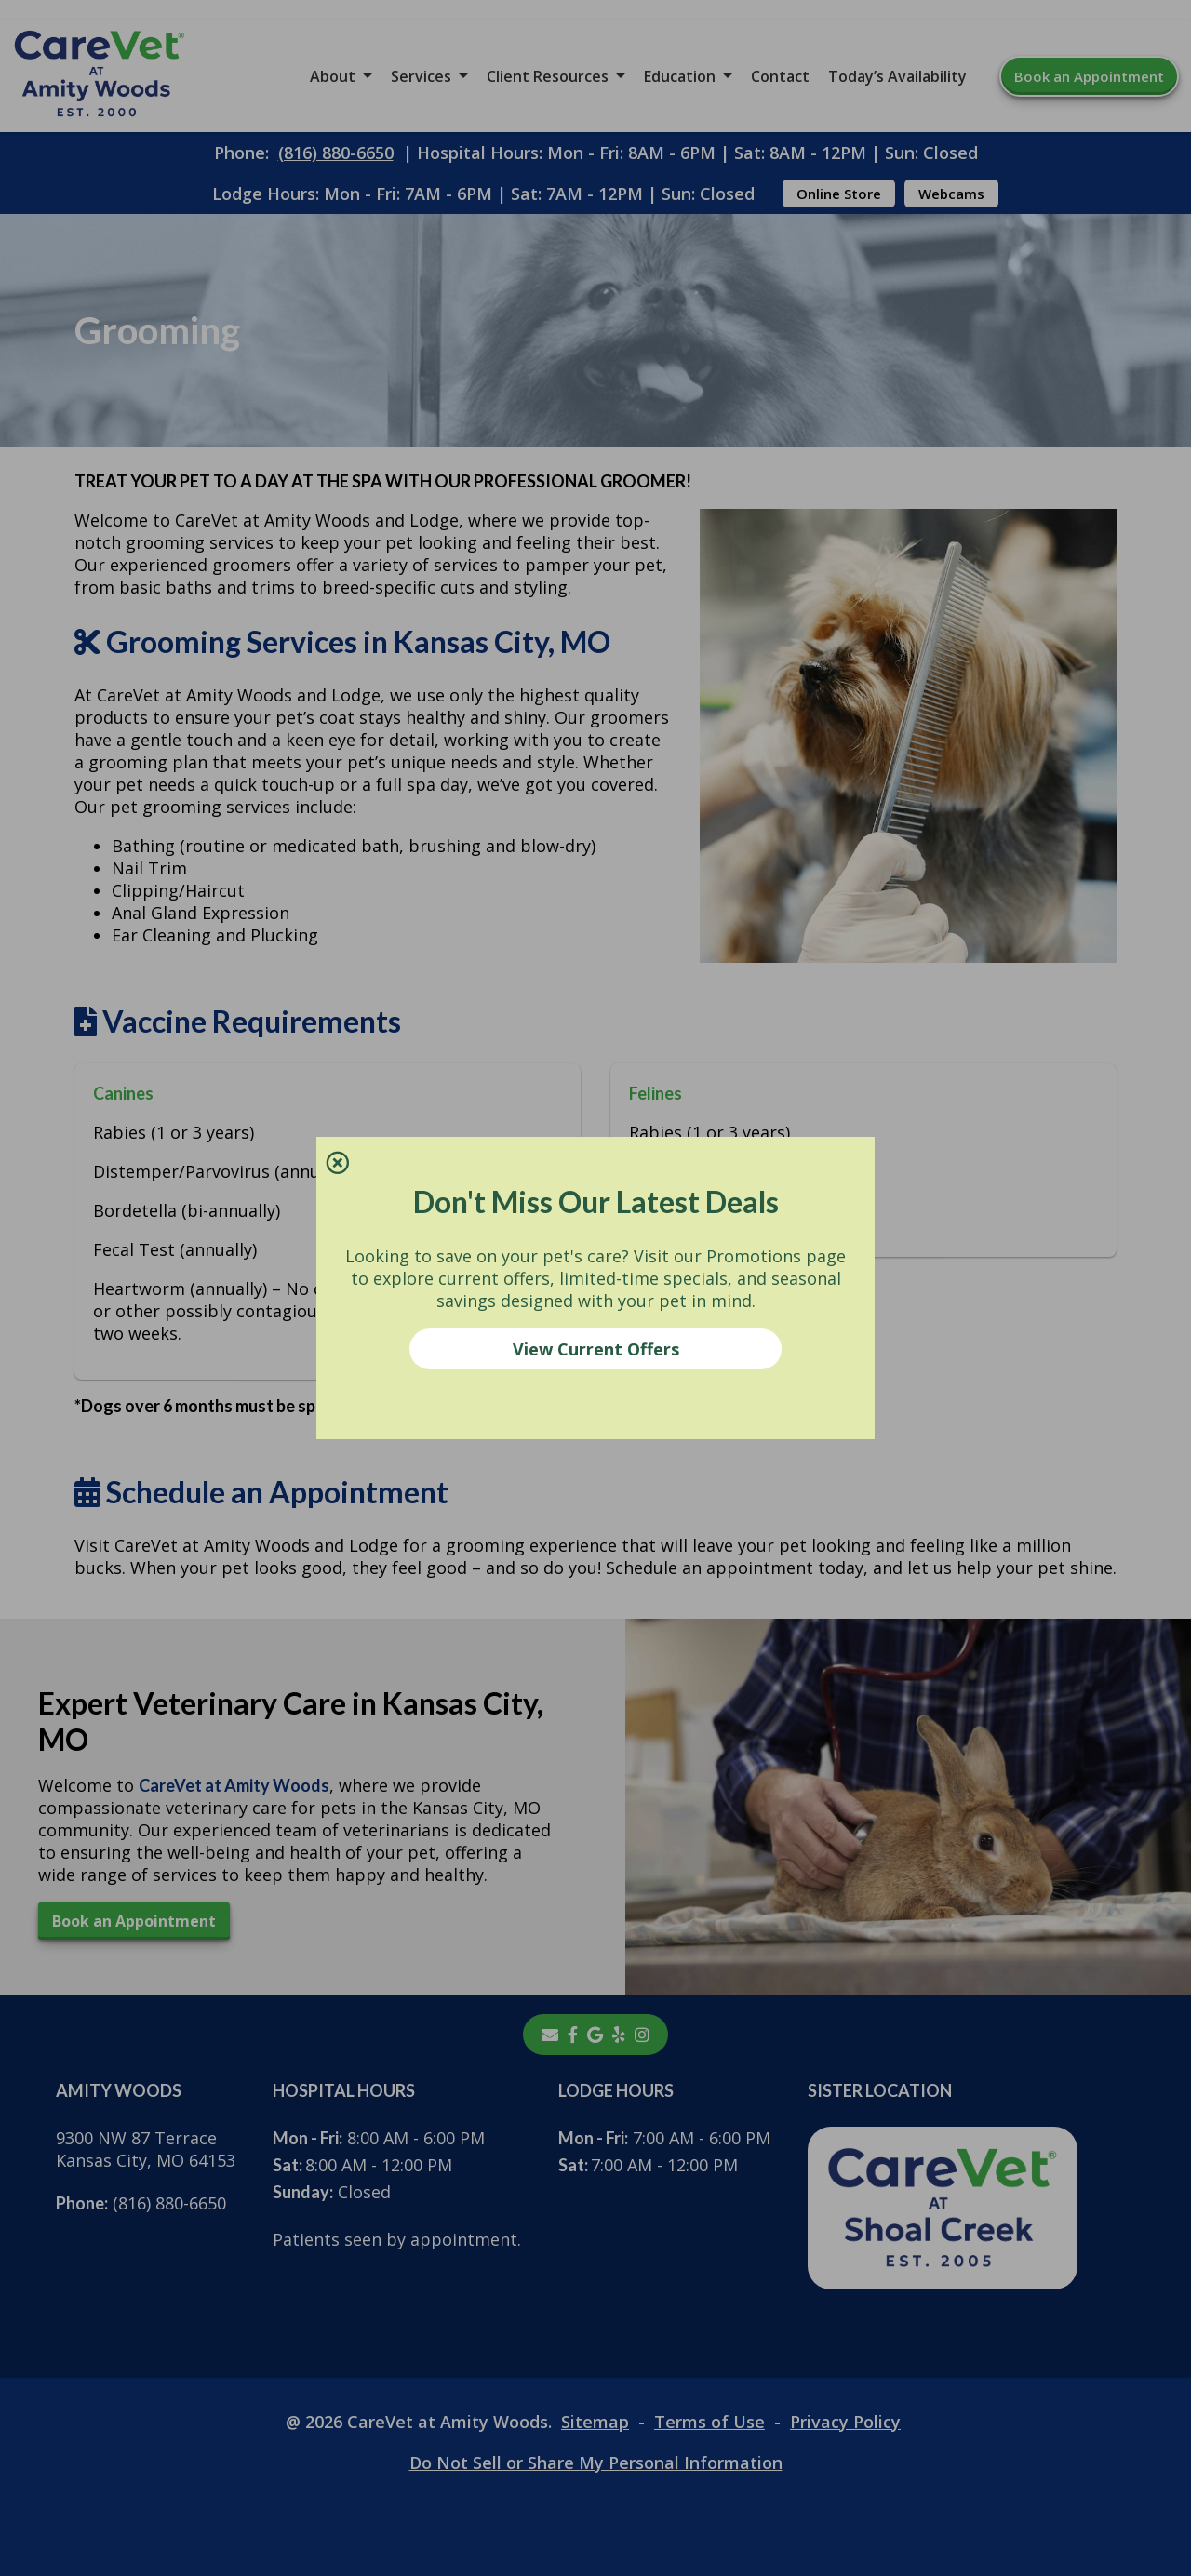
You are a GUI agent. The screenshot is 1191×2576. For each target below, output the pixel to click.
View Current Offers (596, 1349)
